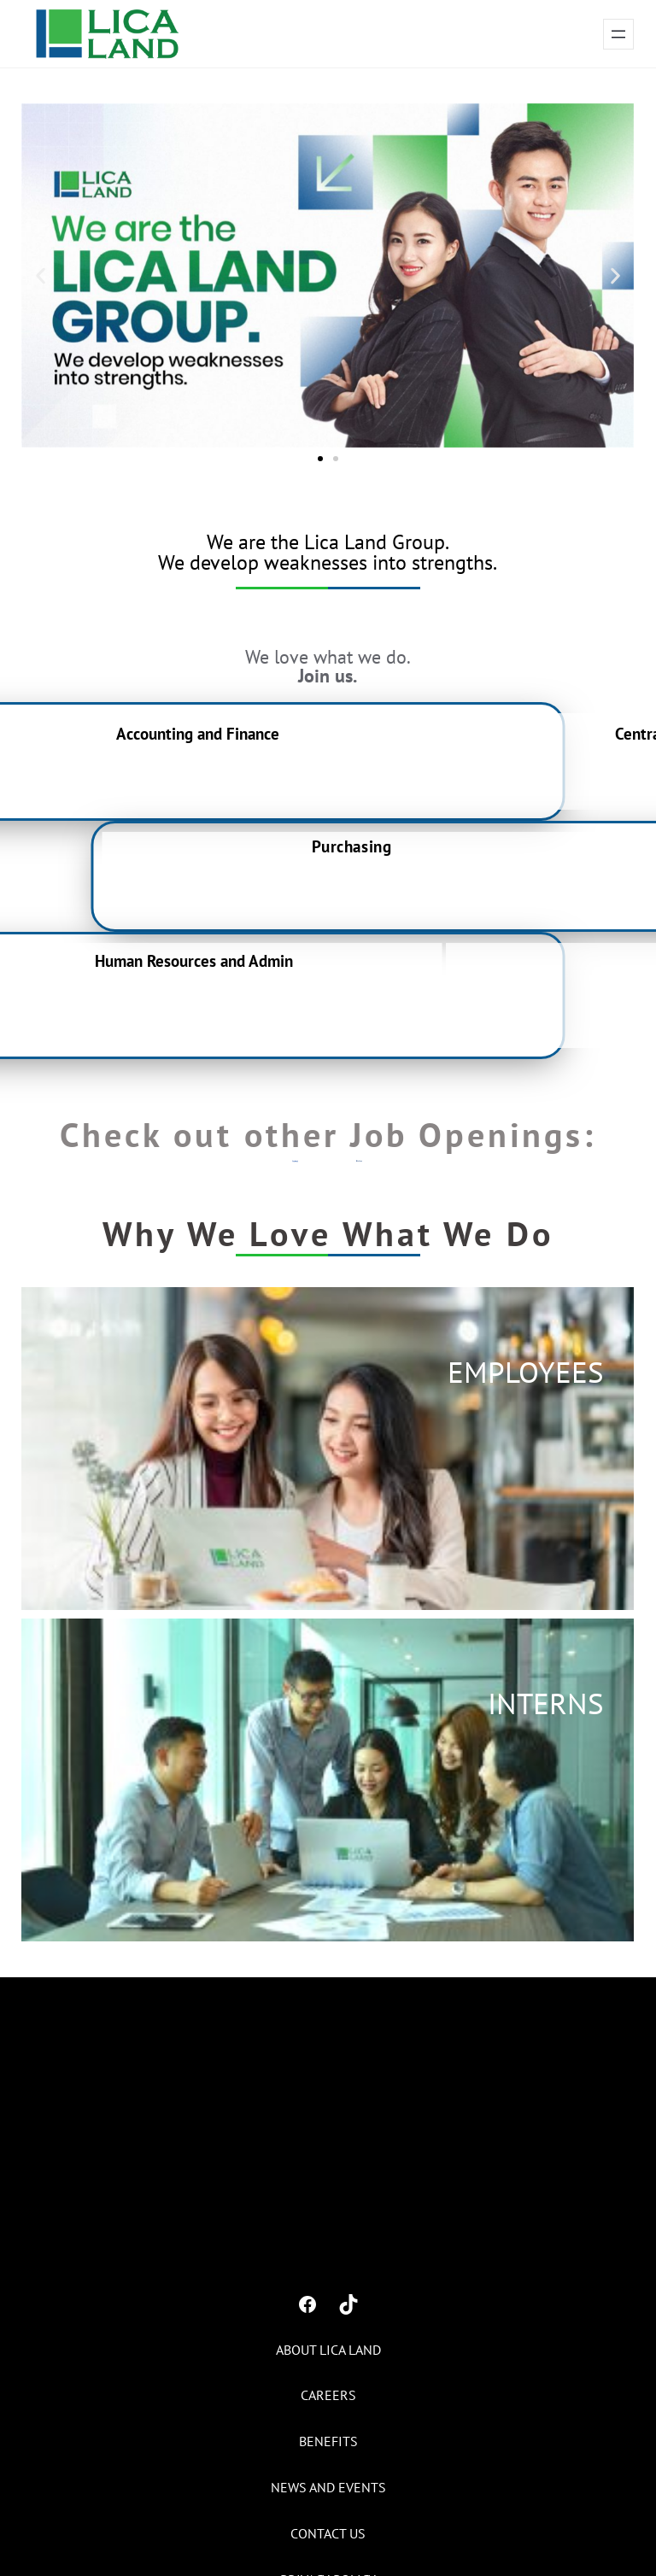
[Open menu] (618, 34)
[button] (40, 275)
